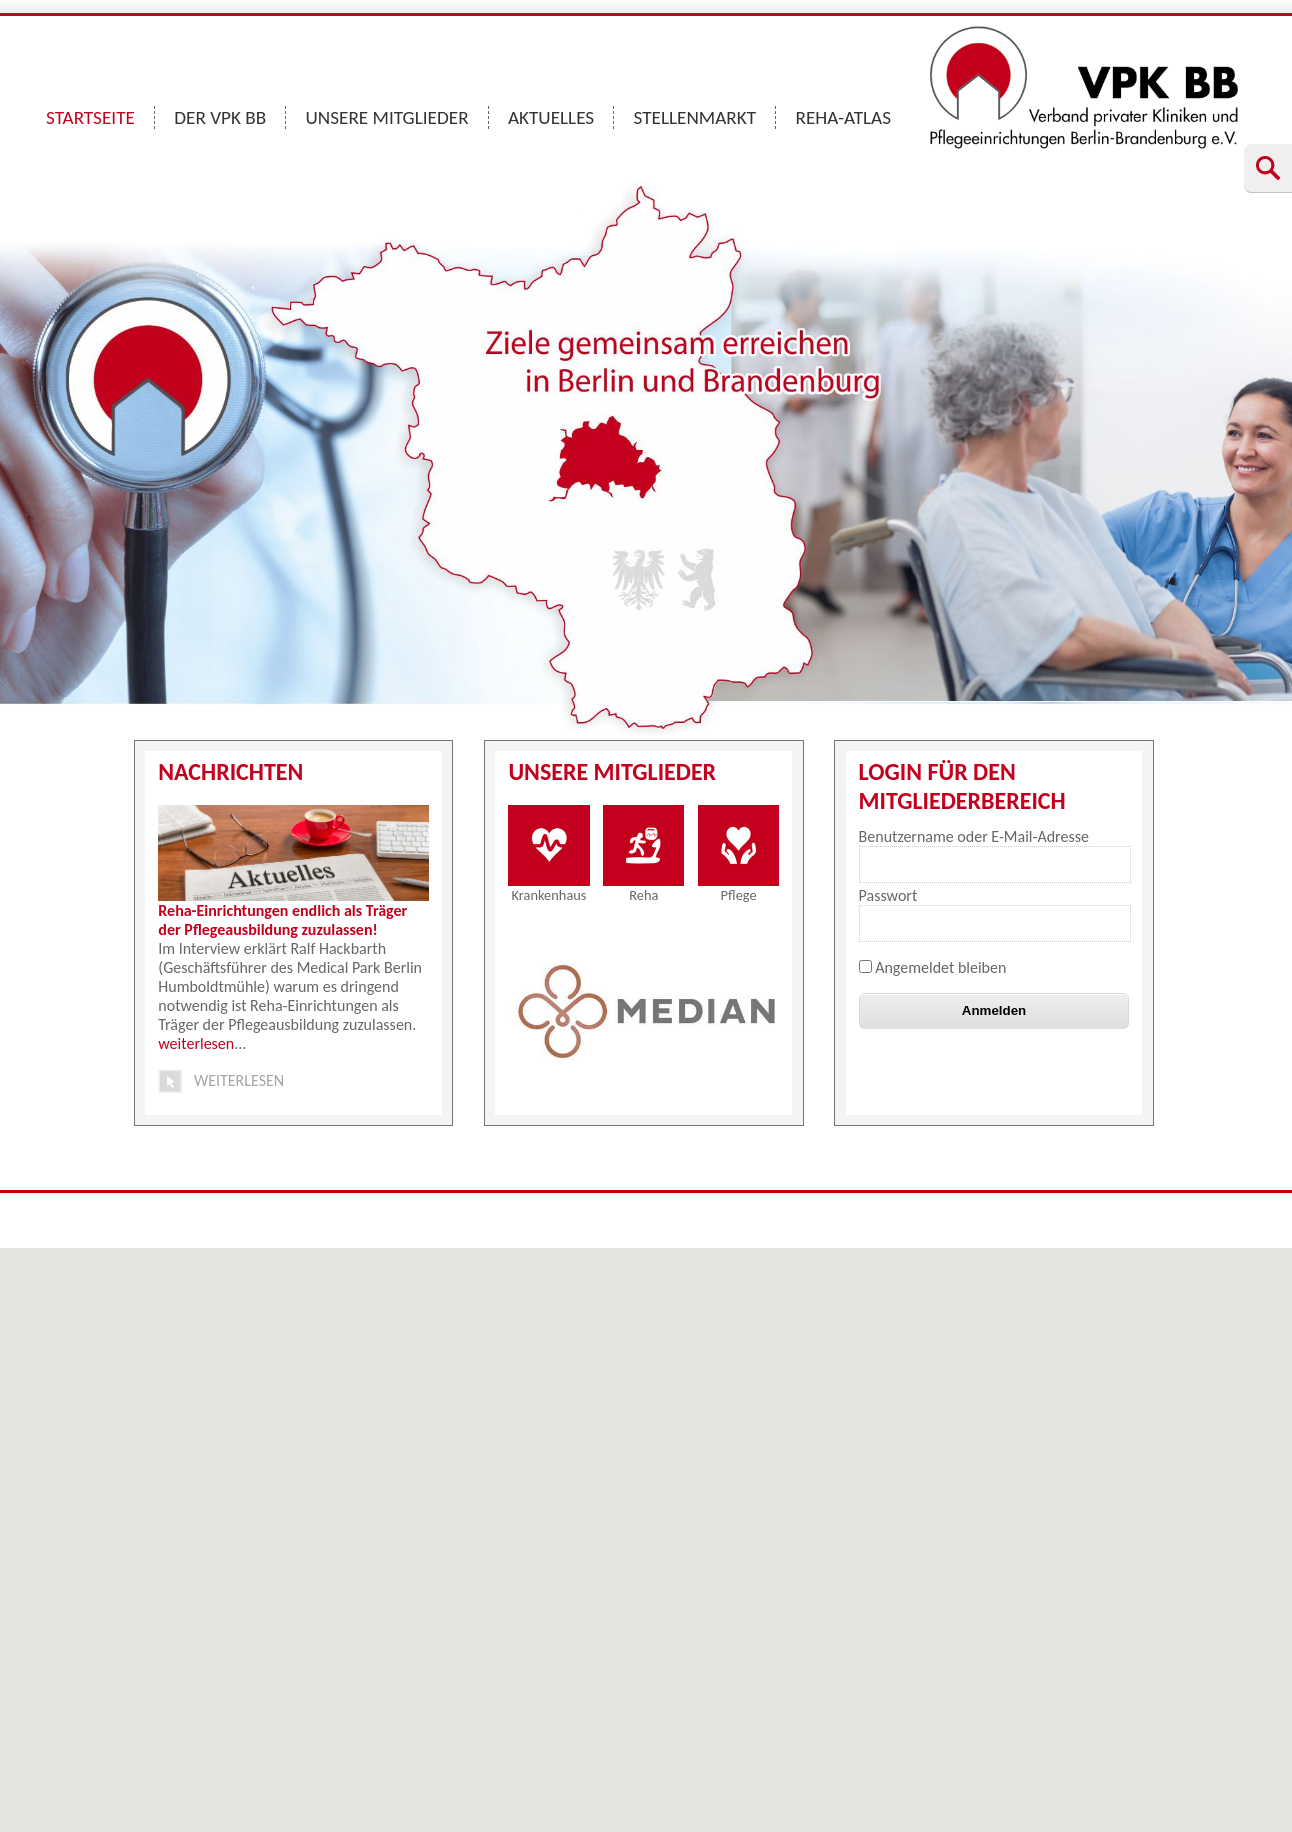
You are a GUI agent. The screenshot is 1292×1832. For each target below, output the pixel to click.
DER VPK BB (220, 117)
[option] (646, 1011)
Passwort (888, 895)
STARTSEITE (90, 117)
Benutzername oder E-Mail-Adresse (974, 836)
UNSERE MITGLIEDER (387, 117)
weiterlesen (196, 1043)
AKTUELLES (551, 117)
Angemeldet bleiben (933, 967)
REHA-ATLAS (843, 117)
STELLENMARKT (695, 117)
